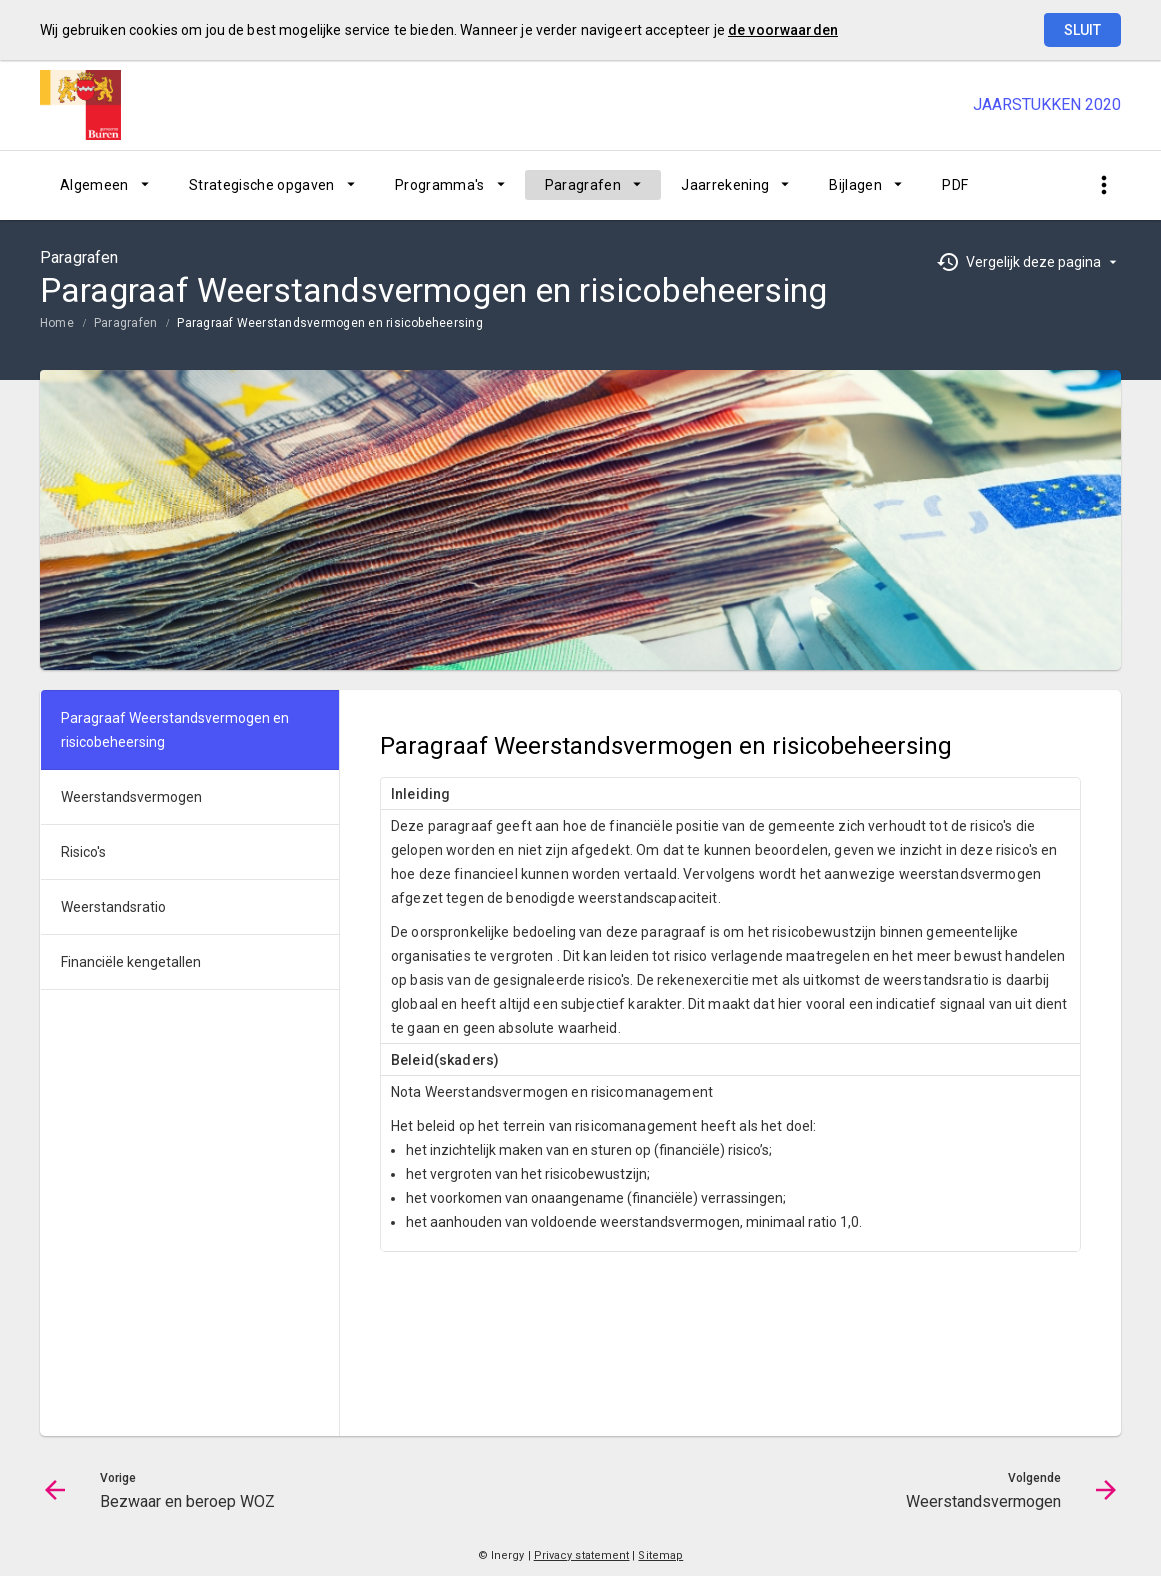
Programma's (440, 185)
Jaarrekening (725, 185)
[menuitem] (104, 185)
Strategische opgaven (262, 185)
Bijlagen (855, 185)
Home (57, 323)
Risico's (83, 852)
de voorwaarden (783, 30)
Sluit (1082, 30)
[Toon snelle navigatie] (1103, 185)
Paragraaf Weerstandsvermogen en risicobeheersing (330, 323)
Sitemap (660, 1555)
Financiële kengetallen (131, 962)
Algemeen (94, 185)
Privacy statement (582, 1555)
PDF (955, 185)
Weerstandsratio (113, 907)
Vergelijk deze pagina (1033, 262)
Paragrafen (583, 185)
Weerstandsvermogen (131, 797)
